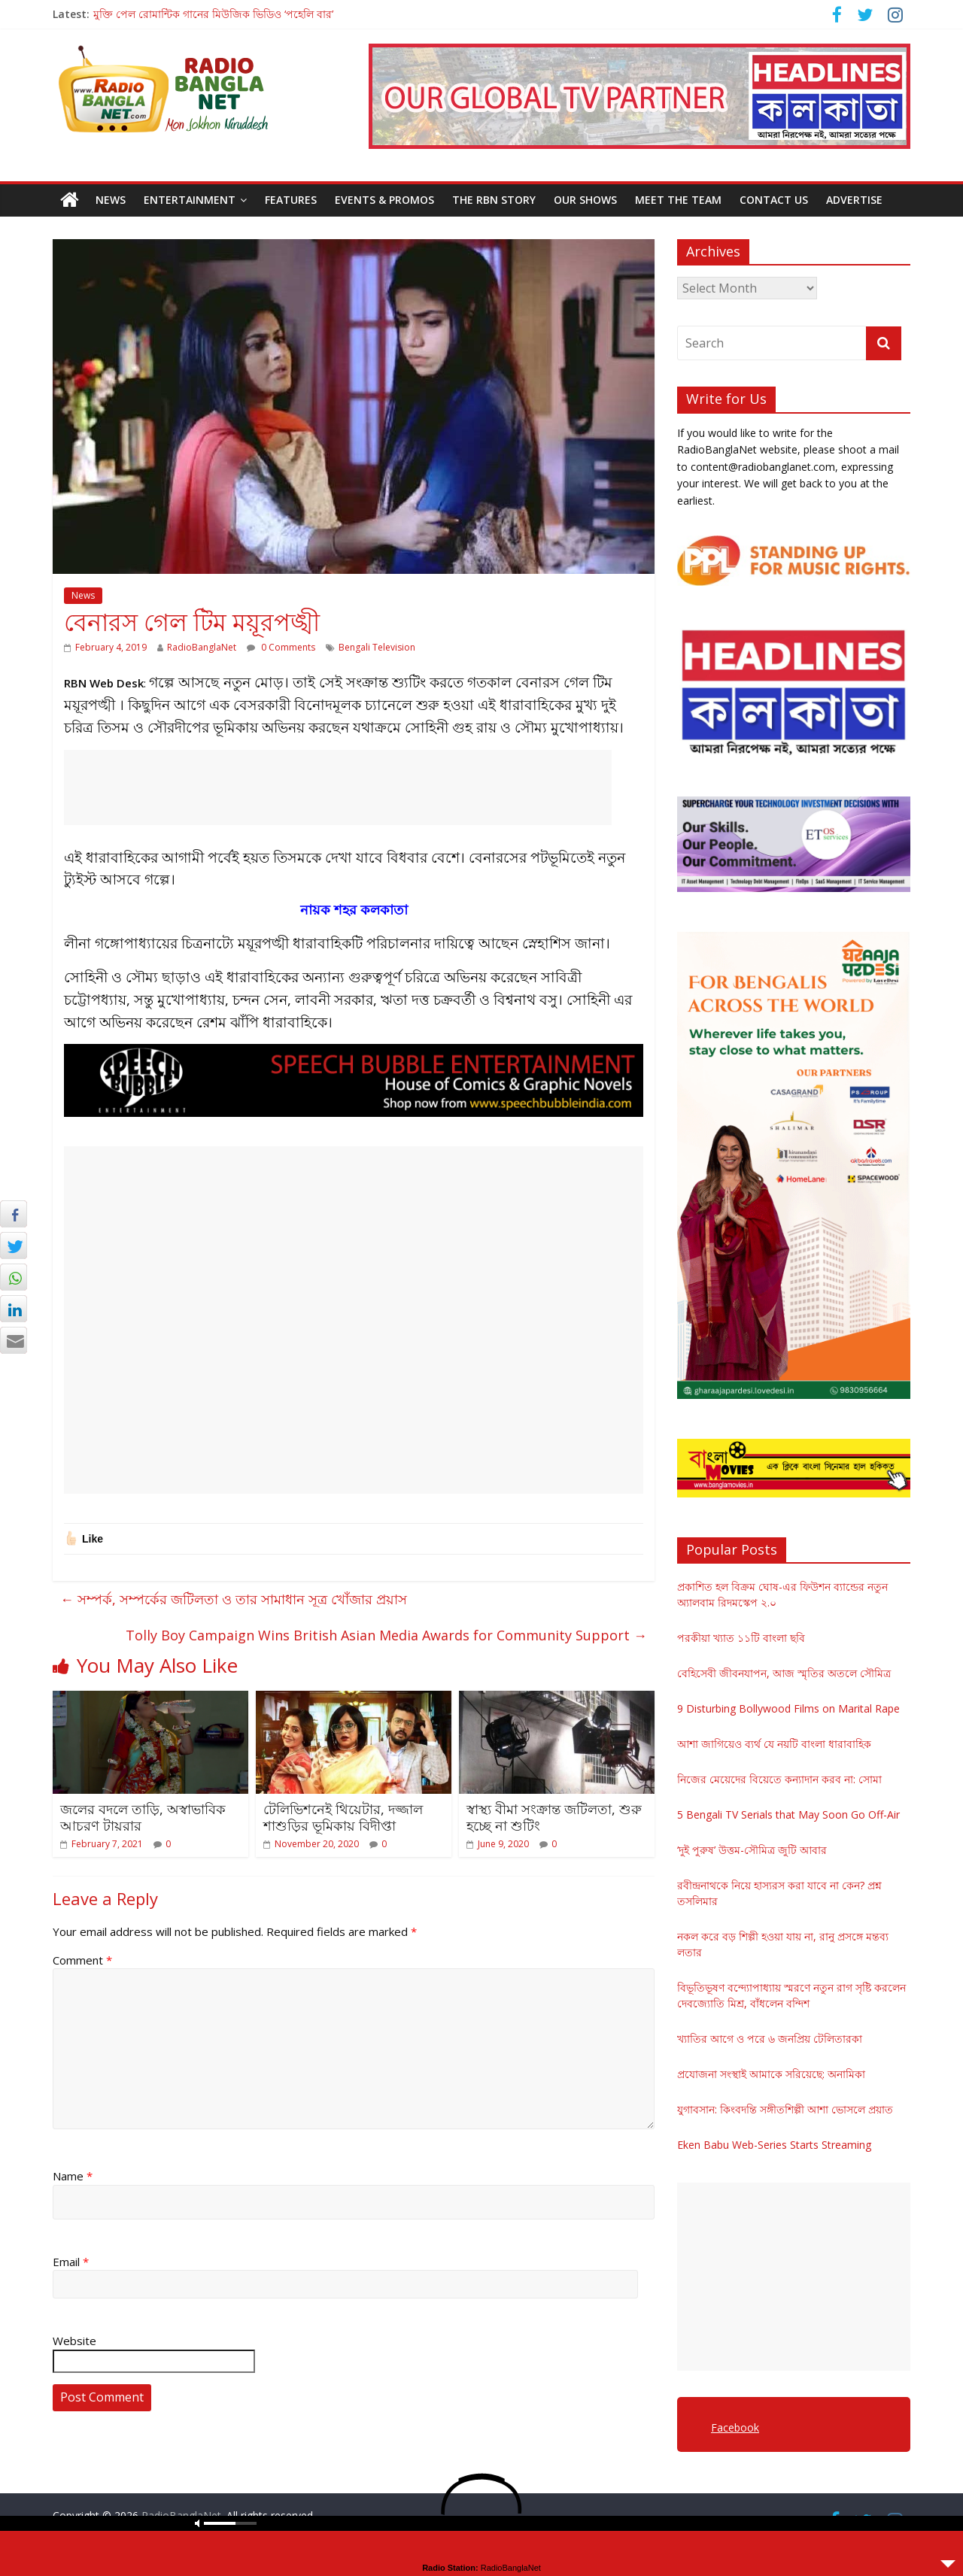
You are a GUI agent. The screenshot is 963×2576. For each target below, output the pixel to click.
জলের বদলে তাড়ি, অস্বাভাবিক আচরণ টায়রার (143, 1817)
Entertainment (189, 200)
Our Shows (585, 200)
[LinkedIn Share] (13, 1308)
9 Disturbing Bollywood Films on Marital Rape (788, 1708)
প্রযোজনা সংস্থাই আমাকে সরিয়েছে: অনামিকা (771, 2074)
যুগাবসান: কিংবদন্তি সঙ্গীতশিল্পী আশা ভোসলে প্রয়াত (785, 2109)
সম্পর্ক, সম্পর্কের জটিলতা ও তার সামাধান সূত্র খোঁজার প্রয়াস (233, 1599)
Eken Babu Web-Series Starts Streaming (774, 2145)
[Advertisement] (338, 787)
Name (73, 2175)
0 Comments (281, 647)
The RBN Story (494, 200)
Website (74, 2340)
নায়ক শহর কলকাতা (354, 909)
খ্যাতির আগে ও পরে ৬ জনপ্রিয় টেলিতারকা (769, 2038)
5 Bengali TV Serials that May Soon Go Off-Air (788, 1814)
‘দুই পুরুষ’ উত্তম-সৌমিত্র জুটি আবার (752, 1850)
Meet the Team (678, 200)
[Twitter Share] (13, 1245)
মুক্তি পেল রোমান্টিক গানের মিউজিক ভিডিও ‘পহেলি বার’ (213, 14)
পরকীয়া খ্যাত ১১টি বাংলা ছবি (741, 1638)
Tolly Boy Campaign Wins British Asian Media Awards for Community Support (386, 1635)
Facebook (735, 2427)
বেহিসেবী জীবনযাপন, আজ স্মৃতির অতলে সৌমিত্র (784, 1673)
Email (71, 2261)
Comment (82, 1960)
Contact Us (774, 200)
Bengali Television (377, 647)
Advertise (854, 200)
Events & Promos (384, 200)
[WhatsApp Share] (13, 1277)
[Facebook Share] (13, 1213)
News (111, 200)
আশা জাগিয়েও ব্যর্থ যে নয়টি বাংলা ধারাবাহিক (774, 1744)
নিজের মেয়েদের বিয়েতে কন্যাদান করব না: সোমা (779, 1779)
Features (291, 200)
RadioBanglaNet (201, 647)
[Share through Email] (13, 1340)
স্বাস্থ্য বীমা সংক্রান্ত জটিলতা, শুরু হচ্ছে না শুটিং (554, 1817)
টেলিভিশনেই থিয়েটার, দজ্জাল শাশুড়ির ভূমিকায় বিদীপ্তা (343, 1817)
